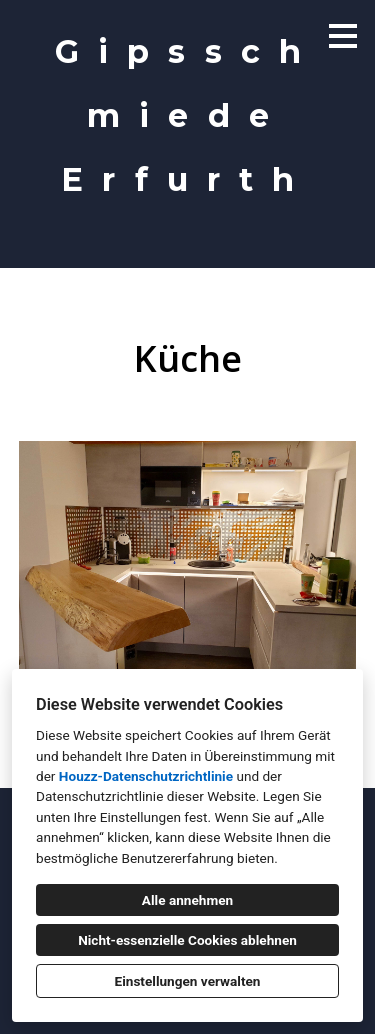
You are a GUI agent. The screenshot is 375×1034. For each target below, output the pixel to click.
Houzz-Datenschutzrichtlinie (146, 776)
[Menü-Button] (343, 36)
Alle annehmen (187, 900)
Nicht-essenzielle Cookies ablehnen (187, 940)
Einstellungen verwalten (188, 981)
